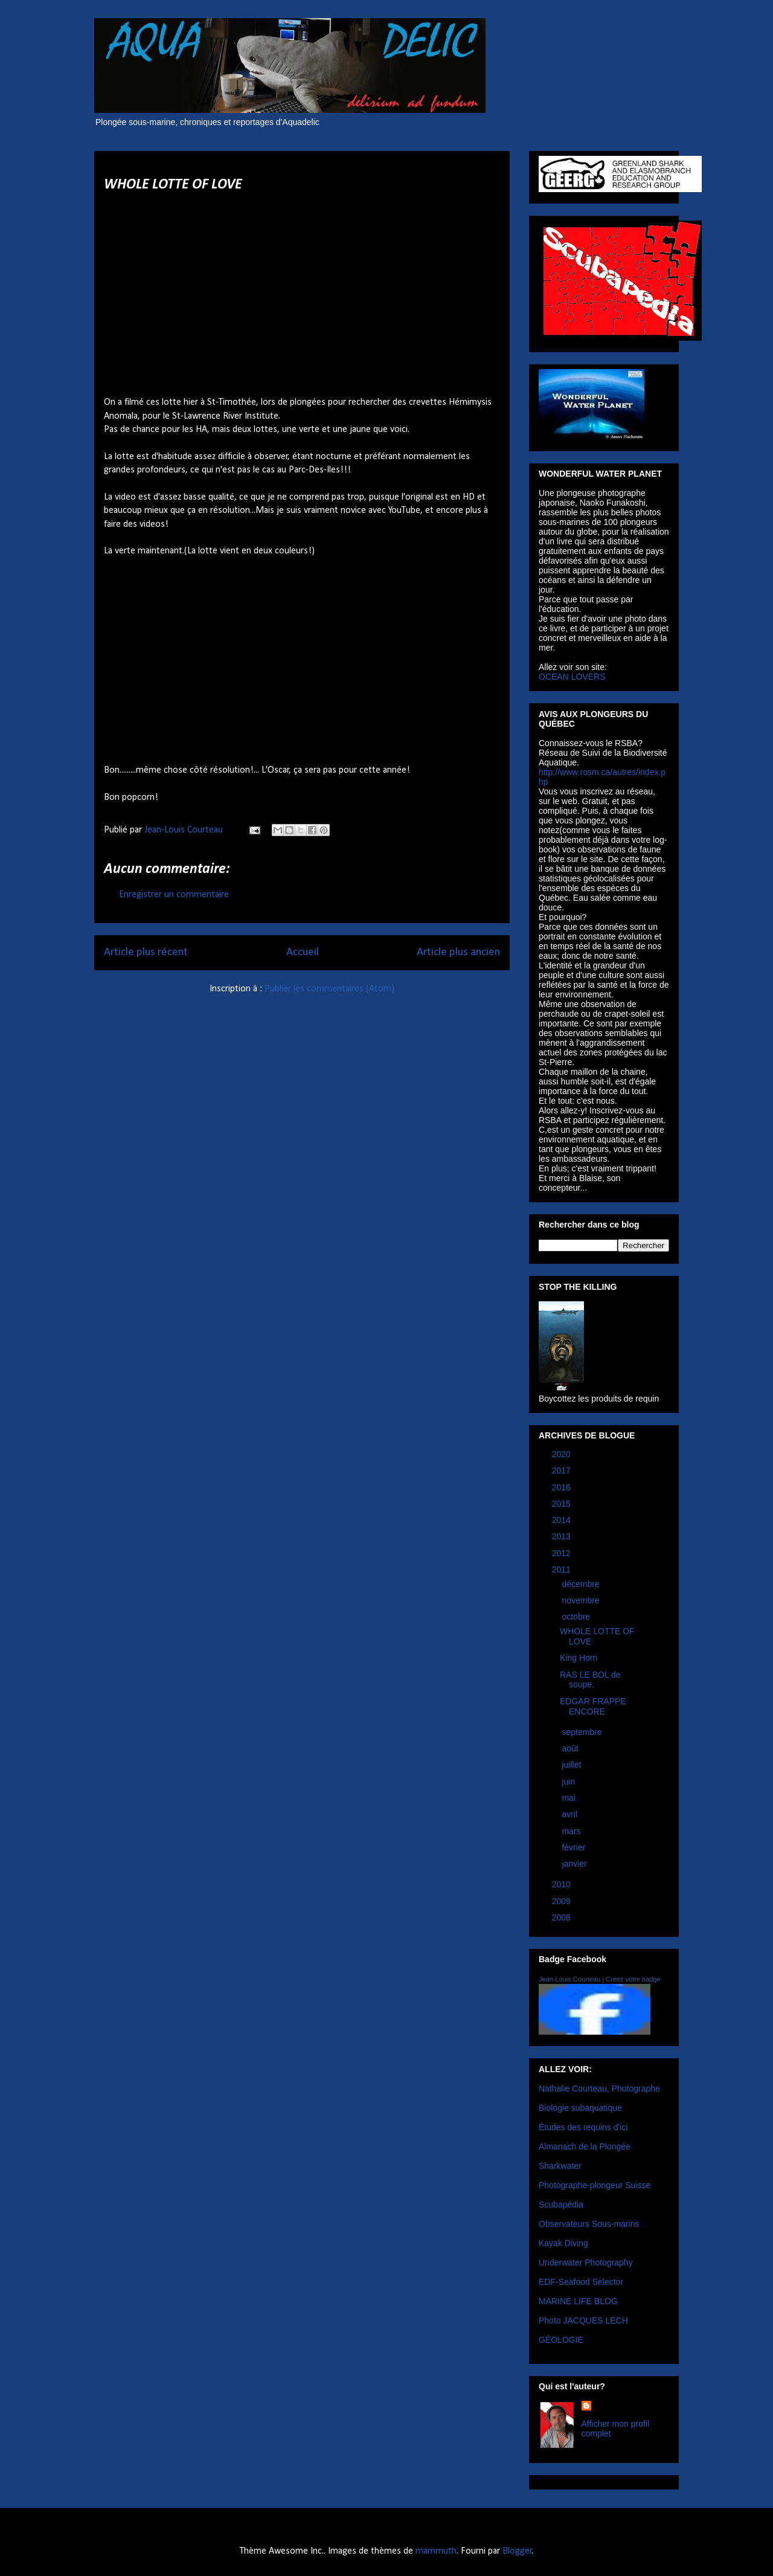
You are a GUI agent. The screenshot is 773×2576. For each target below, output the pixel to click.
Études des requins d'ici (583, 2127)
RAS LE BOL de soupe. (590, 1680)
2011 (562, 1569)
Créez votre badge (633, 1979)
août (571, 1748)
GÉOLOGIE (561, 2340)
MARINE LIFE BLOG (578, 2301)
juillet (572, 1764)
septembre (583, 1732)
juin (569, 1781)
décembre (581, 1584)
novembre (581, 1600)
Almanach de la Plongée (584, 2146)
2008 (562, 1917)
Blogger (517, 2551)
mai (569, 1798)
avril (571, 1814)
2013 (562, 1536)
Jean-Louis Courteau (569, 1979)
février (575, 1847)
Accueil (302, 952)
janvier (575, 1864)
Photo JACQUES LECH (583, 2320)
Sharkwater (560, 2166)
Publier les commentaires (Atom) (329, 989)
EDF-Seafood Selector (581, 2282)
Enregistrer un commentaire (174, 895)
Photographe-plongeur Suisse (594, 2185)
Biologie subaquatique (580, 2108)
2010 (562, 1884)
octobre (577, 1616)
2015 (562, 1504)
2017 (562, 1470)
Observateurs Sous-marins (589, 2224)
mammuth (436, 2551)
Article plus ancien (458, 952)
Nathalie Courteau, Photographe (599, 2088)
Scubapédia (561, 2204)
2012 (562, 1553)
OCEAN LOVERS (572, 676)
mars (572, 1831)
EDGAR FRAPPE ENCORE (593, 1706)
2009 (562, 1901)
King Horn (578, 1658)
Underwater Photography (586, 2262)
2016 (562, 1487)
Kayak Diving (563, 2243)
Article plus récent (146, 952)
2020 (562, 1454)
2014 (562, 1520)
